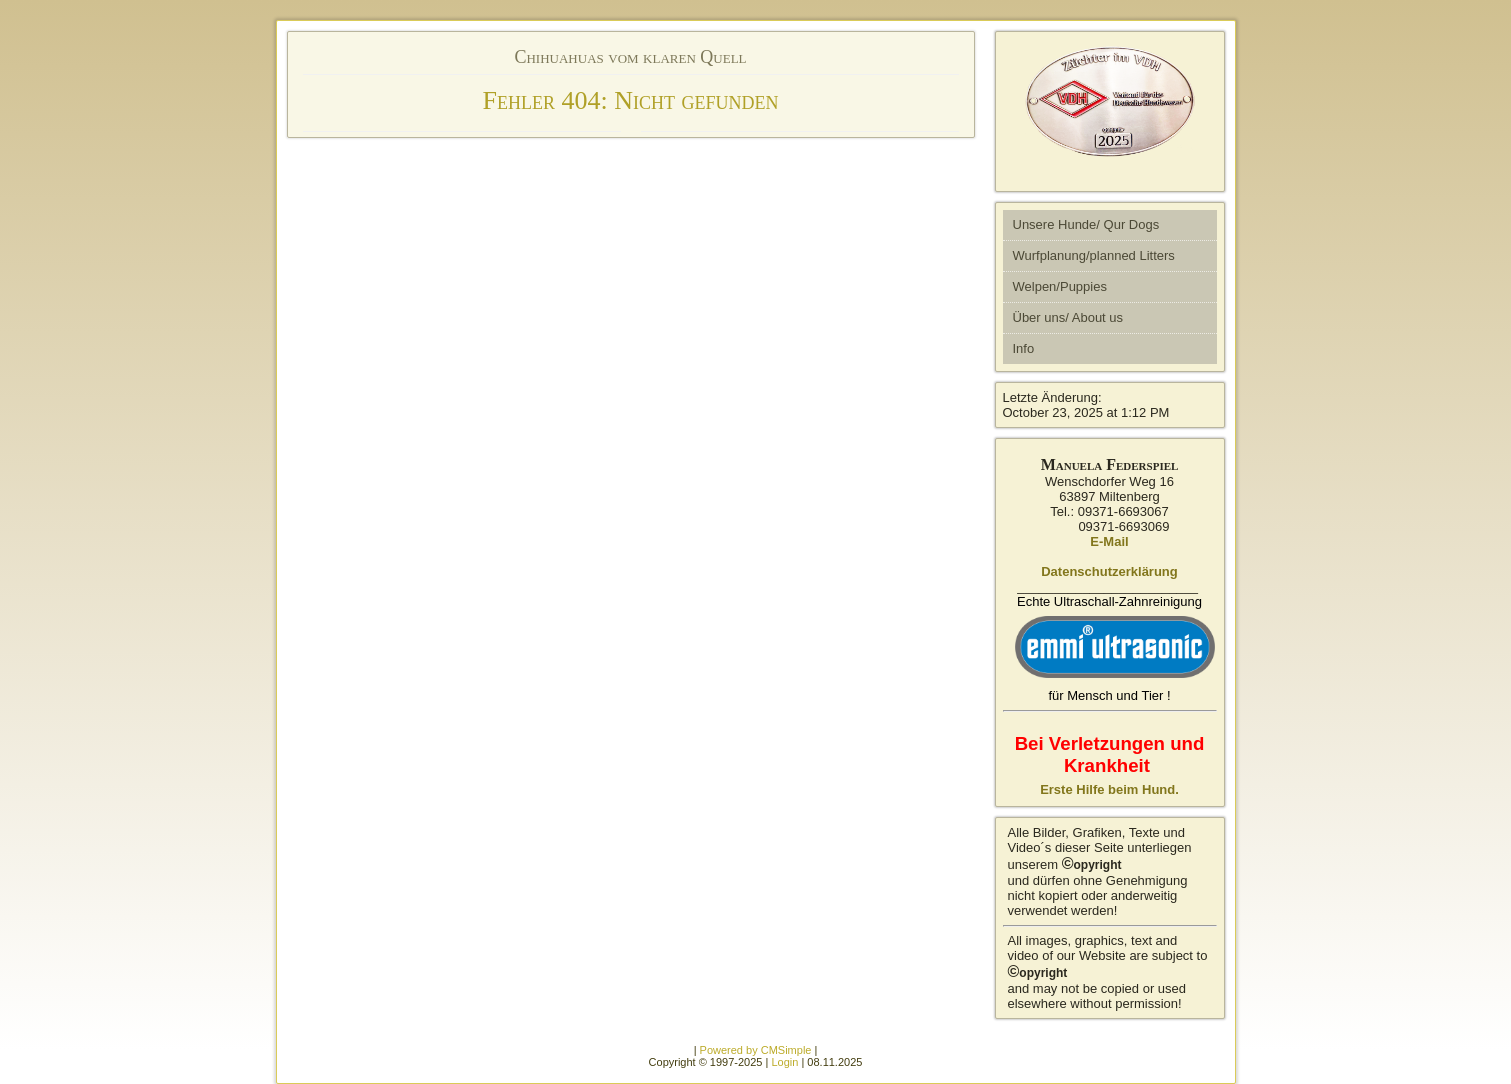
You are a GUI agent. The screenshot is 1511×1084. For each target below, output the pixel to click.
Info (1024, 348)
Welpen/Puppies (1060, 286)
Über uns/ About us (1068, 317)
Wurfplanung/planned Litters (1094, 255)
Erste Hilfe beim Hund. (1109, 789)
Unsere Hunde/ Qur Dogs (1086, 224)
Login (784, 1062)
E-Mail (1109, 541)
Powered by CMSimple (756, 1050)
